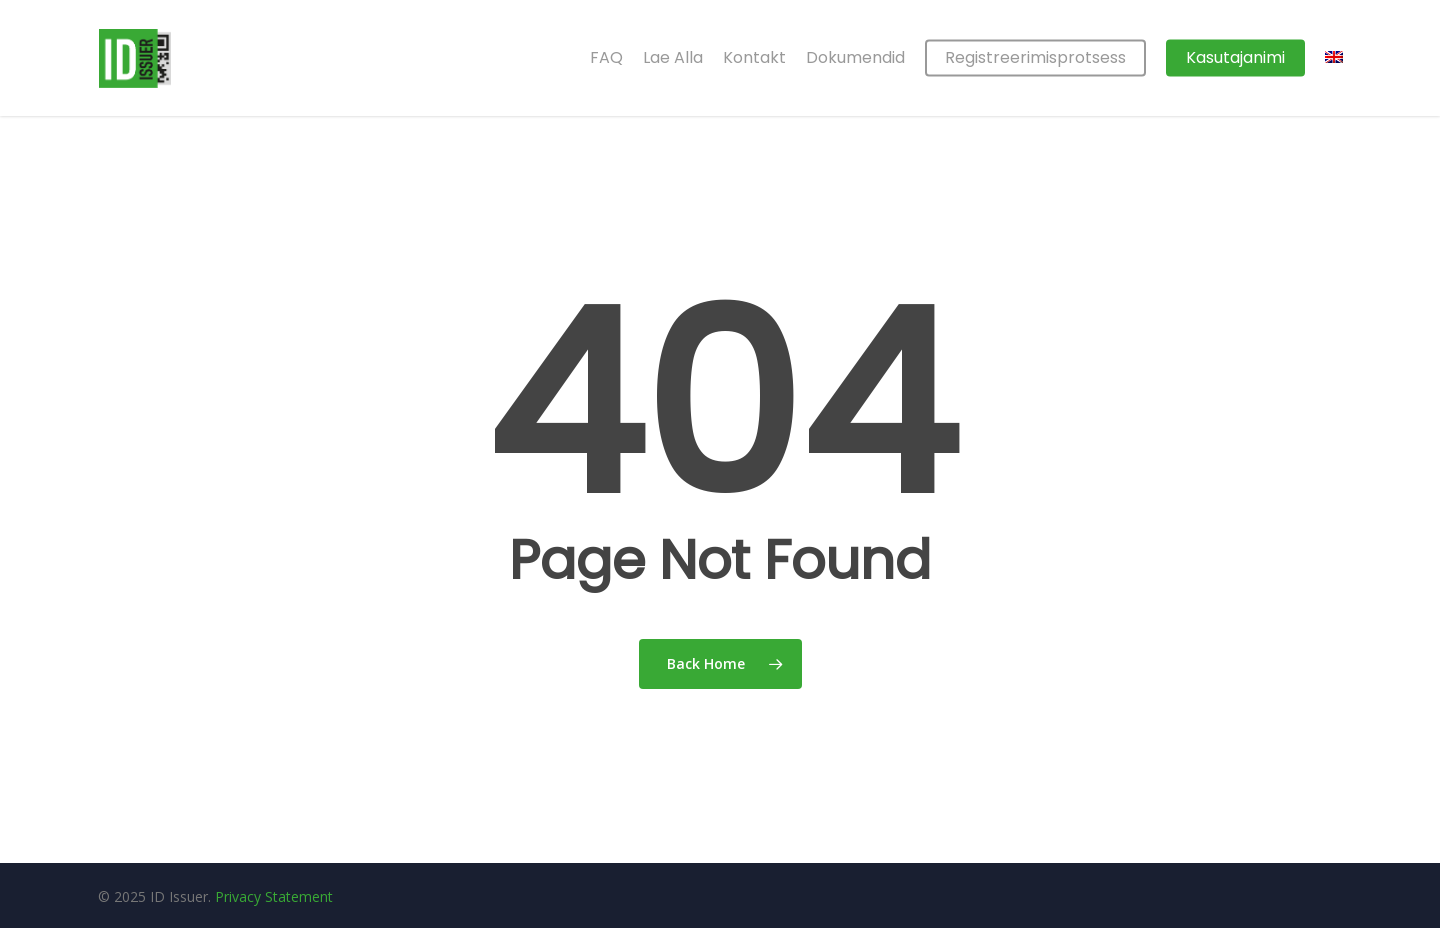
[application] (1434, 923)
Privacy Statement (274, 896)
